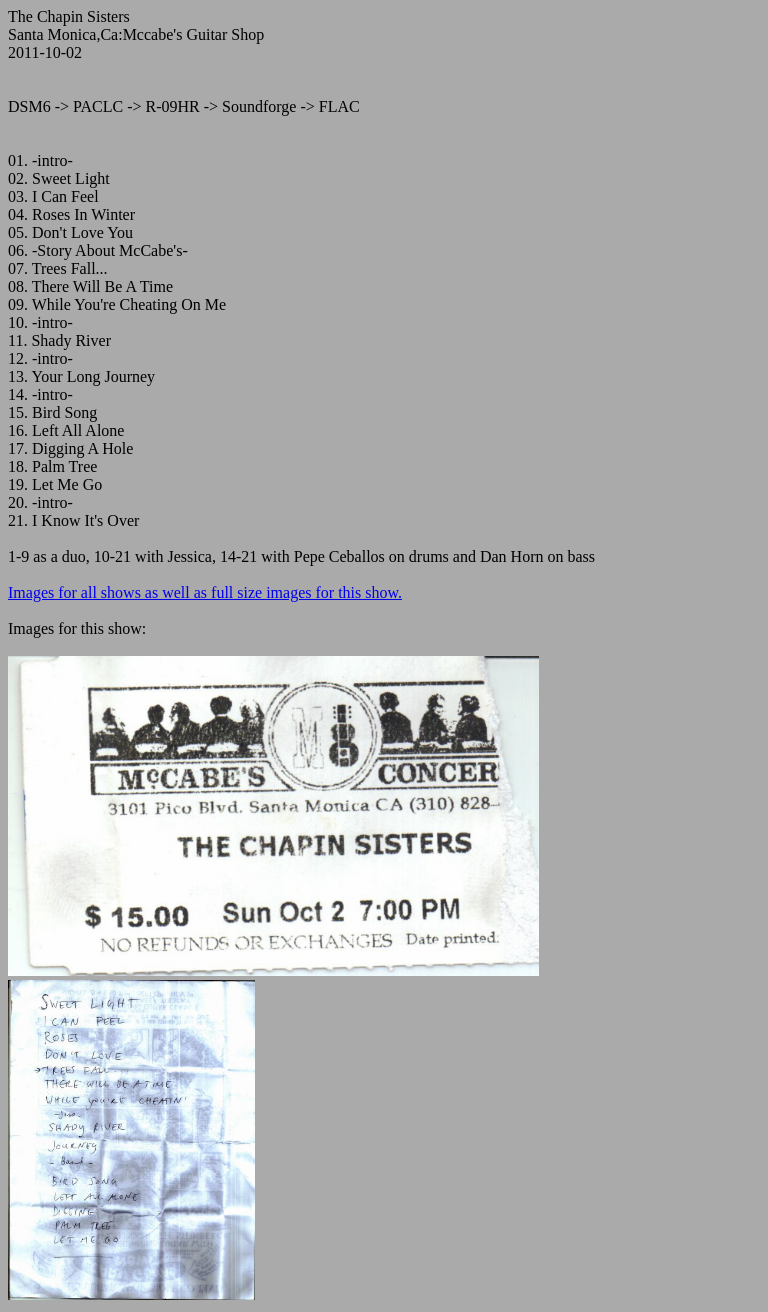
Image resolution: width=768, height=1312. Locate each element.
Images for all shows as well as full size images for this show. (205, 592)
